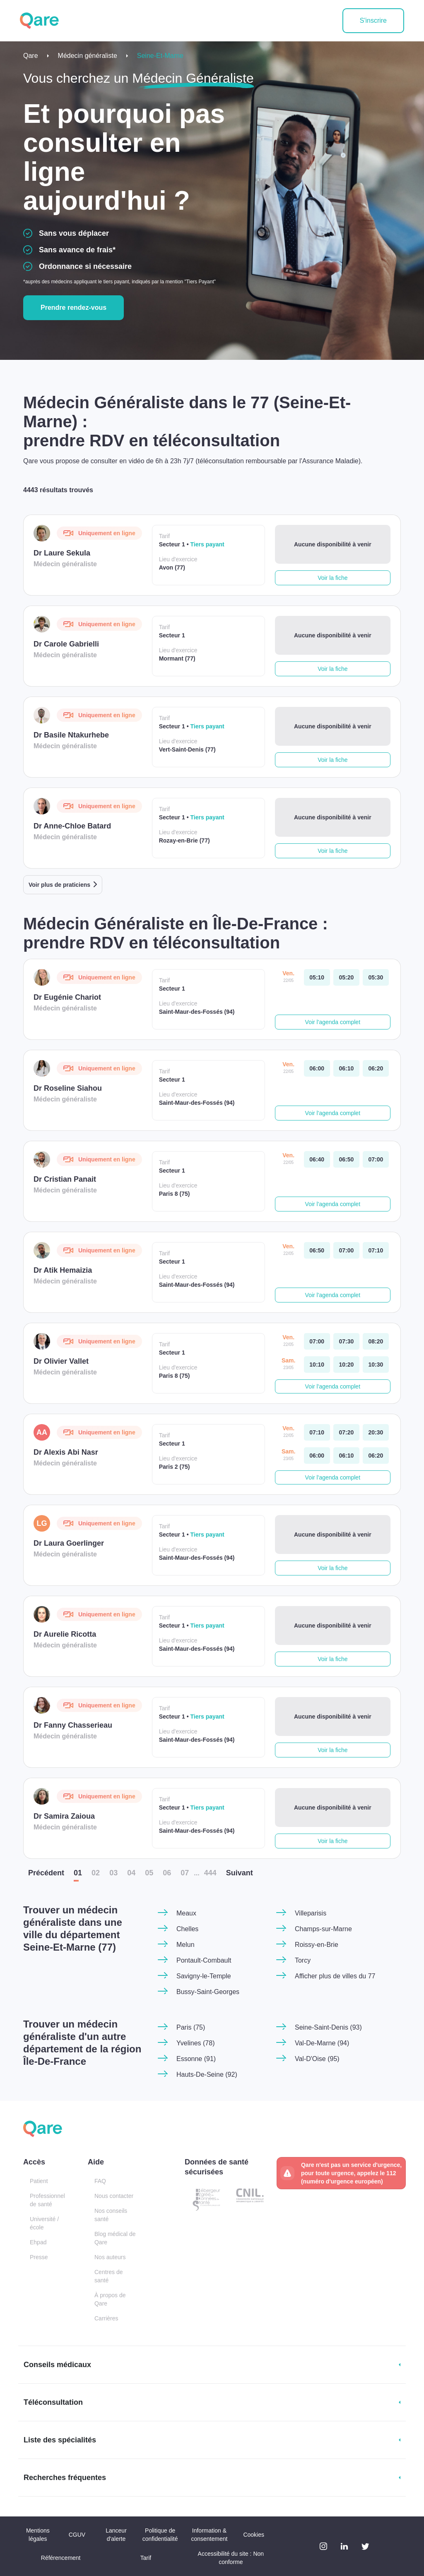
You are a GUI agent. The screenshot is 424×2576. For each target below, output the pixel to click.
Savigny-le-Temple (203, 1976)
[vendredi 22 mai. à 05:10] (317, 977)
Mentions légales (38, 2534)
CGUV (77, 2534)
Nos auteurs (109, 2257)
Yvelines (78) (195, 2043)
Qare (30, 55)
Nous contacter (113, 2196)
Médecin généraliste (87, 55)
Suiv (239, 1873)
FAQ (100, 2181)
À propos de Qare (110, 2299)
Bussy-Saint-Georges (207, 1991)
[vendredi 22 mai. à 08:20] (376, 1341)
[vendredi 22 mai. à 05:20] (346, 977)
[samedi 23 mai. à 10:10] (317, 1364)
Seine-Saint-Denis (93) (328, 2027)
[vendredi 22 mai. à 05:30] (376, 977)
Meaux (186, 1913)
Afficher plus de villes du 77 (335, 1976)
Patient (39, 2181)
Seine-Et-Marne (160, 55)
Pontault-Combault (203, 1960)
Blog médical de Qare (115, 2238)
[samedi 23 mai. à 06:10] (346, 1455)
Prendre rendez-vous (73, 307)
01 (78, 1873)
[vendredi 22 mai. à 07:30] (346, 1341)
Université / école (44, 2223)
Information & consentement (209, 2534)
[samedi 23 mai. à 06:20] (376, 1455)
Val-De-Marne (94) (322, 2043)
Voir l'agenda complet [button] (332, 1022)
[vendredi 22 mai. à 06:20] (376, 1068)
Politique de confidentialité (160, 2534)
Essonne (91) (196, 2058)
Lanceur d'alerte (116, 2534)
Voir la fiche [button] (332, 578)
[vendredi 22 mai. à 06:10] (346, 1068)
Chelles (187, 1928)
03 (113, 1873)
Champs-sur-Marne (323, 1928)
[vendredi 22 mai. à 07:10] (376, 1250)
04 (131, 1873)
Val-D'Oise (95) (317, 2058)
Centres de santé (108, 2276)
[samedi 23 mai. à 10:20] (346, 1364)
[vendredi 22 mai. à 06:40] (317, 1159)
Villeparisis (310, 1913)
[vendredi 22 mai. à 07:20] (346, 1432)
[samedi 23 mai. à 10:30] (376, 1364)
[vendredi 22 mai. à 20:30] (376, 1432)
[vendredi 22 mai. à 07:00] (376, 1159)
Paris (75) (190, 2027)
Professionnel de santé (47, 2200)
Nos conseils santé (110, 2214)
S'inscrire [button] (373, 20)
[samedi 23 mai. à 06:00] (317, 1455)
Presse (39, 2257)
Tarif (145, 2557)
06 (167, 1873)
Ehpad (38, 2242)
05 (149, 1873)
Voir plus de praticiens (59, 884)
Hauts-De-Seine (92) (206, 2074)
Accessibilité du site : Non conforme (231, 2557)
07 (185, 1873)
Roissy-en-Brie (316, 1944)
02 (96, 1873)
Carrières (106, 2318)
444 (210, 1873)
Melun (185, 1944)
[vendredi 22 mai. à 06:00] (317, 1068)
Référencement (61, 2557)
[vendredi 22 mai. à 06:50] (346, 1159)
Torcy (303, 1960)
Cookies (253, 2534)
